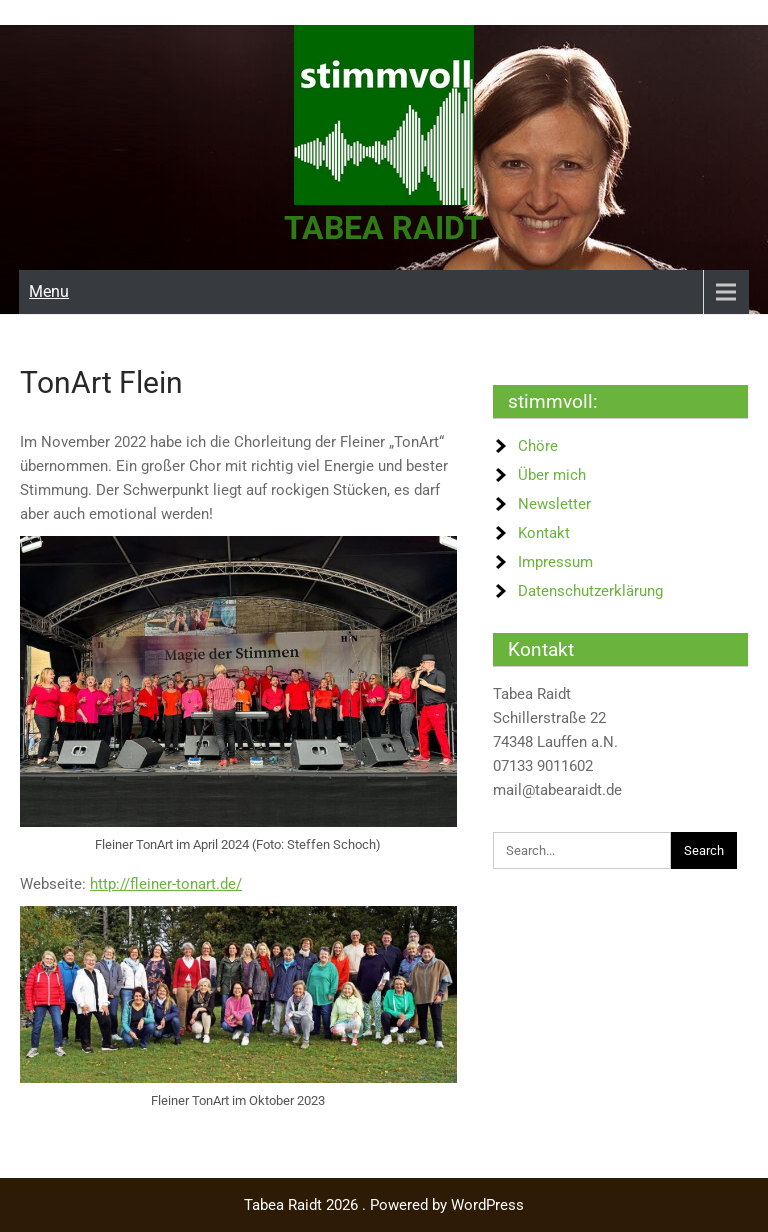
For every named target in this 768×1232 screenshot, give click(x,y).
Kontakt (544, 532)
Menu (49, 290)
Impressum (555, 561)
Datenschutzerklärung (590, 590)
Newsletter (554, 503)
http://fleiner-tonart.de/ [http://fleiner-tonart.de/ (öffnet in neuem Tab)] (166, 883)
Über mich (552, 474)
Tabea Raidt (384, 228)
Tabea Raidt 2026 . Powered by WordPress (384, 1205)
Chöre (538, 445)
